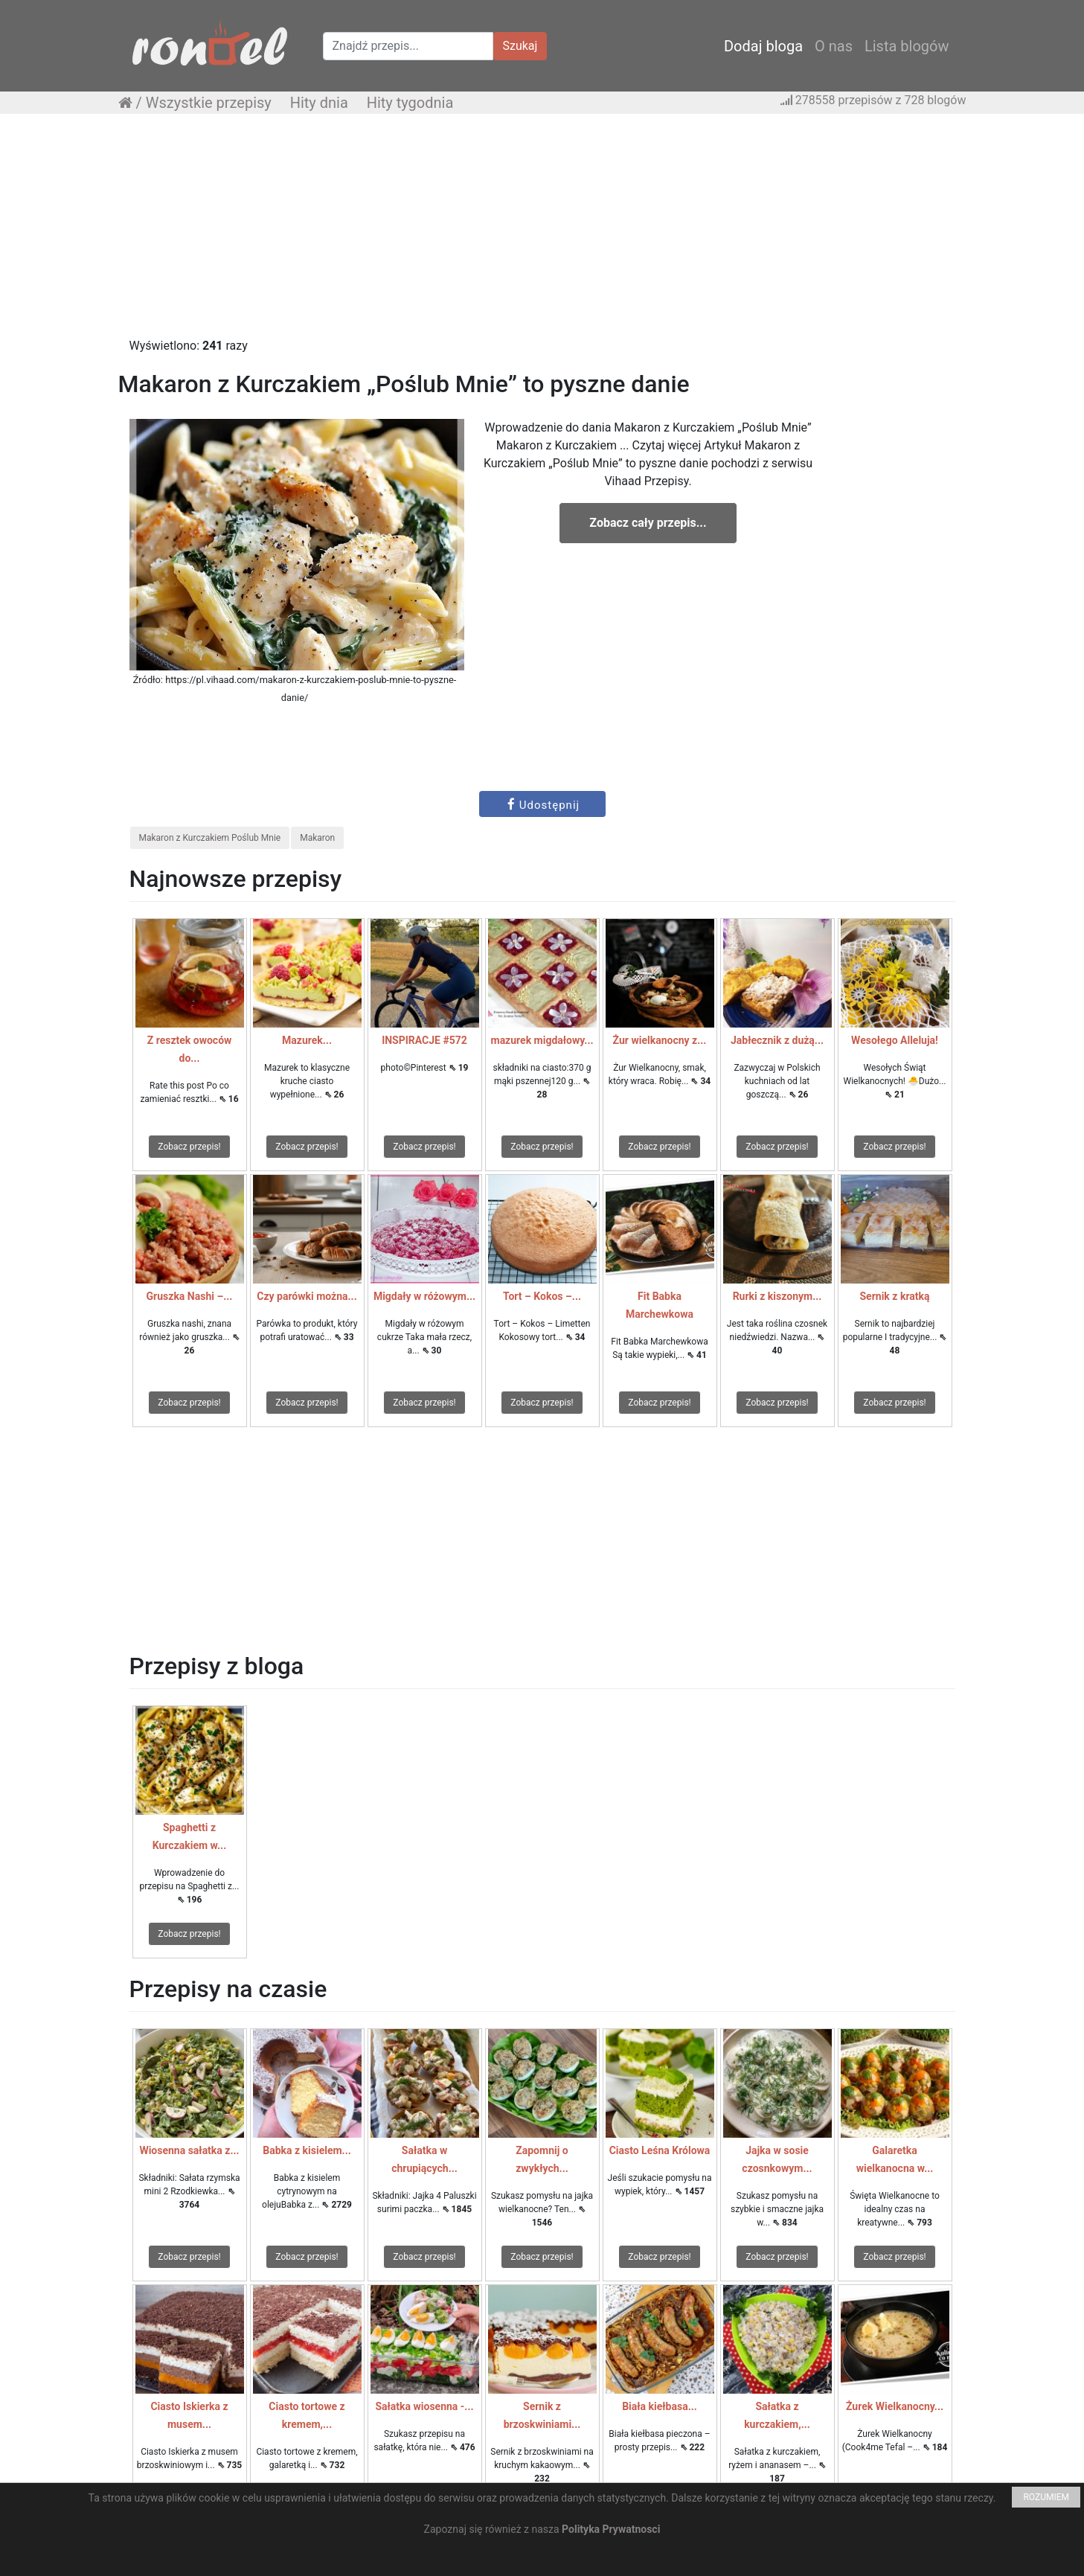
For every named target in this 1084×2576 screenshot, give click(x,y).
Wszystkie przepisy (209, 103)
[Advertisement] (542, 233)
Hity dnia (319, 103)
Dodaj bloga (763, 46)
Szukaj (520, 46)
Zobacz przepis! (189, 1146)
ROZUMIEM (1046, 2497)
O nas (834, 46)
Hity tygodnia (410, 103)
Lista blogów (907, 46)
